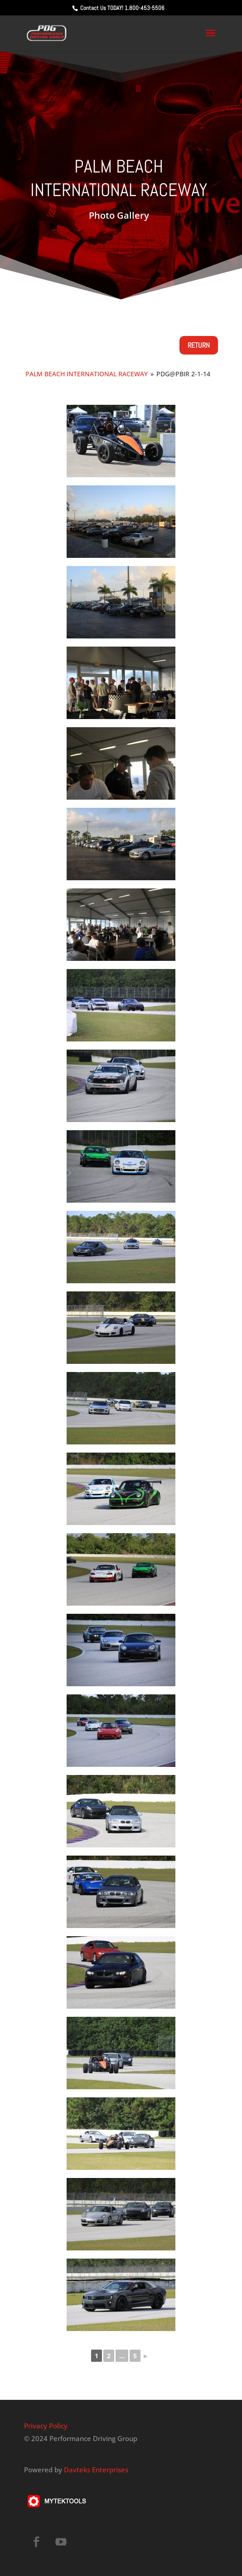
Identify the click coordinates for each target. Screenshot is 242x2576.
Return (199, 345)
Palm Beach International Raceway (86, 373)
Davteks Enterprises (96, 2469)
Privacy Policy (46, 2425)
